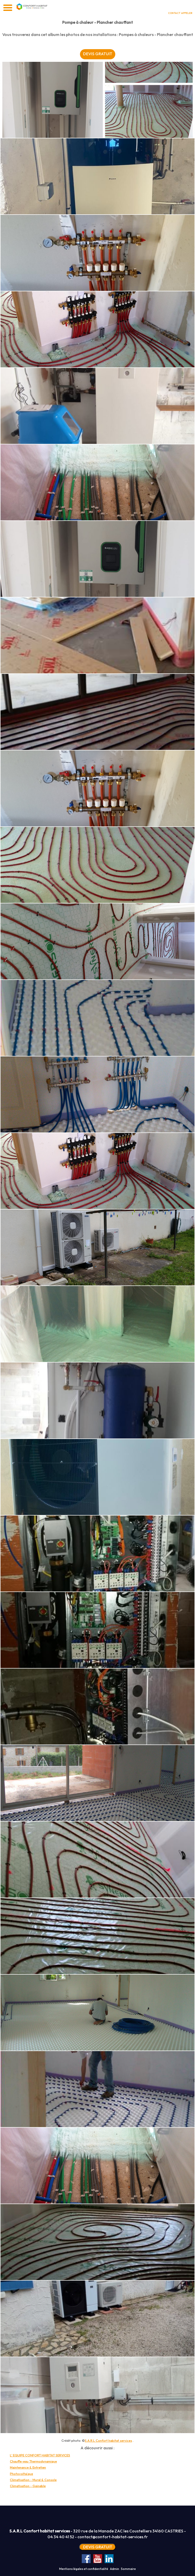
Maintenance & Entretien (28, 2467)
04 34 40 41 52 (60, 2536)
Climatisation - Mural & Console (33, 2480)
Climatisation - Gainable (28, 2486)
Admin (114, 2569)
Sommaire (128, 2569)
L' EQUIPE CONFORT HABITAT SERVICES (40, 2455)
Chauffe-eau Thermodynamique (33, 2461)
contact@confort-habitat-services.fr (112, 2536)
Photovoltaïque (21, 2474)
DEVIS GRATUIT (100, 53)
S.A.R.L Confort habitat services (108, 2440)
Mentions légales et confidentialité (83, 2569)
